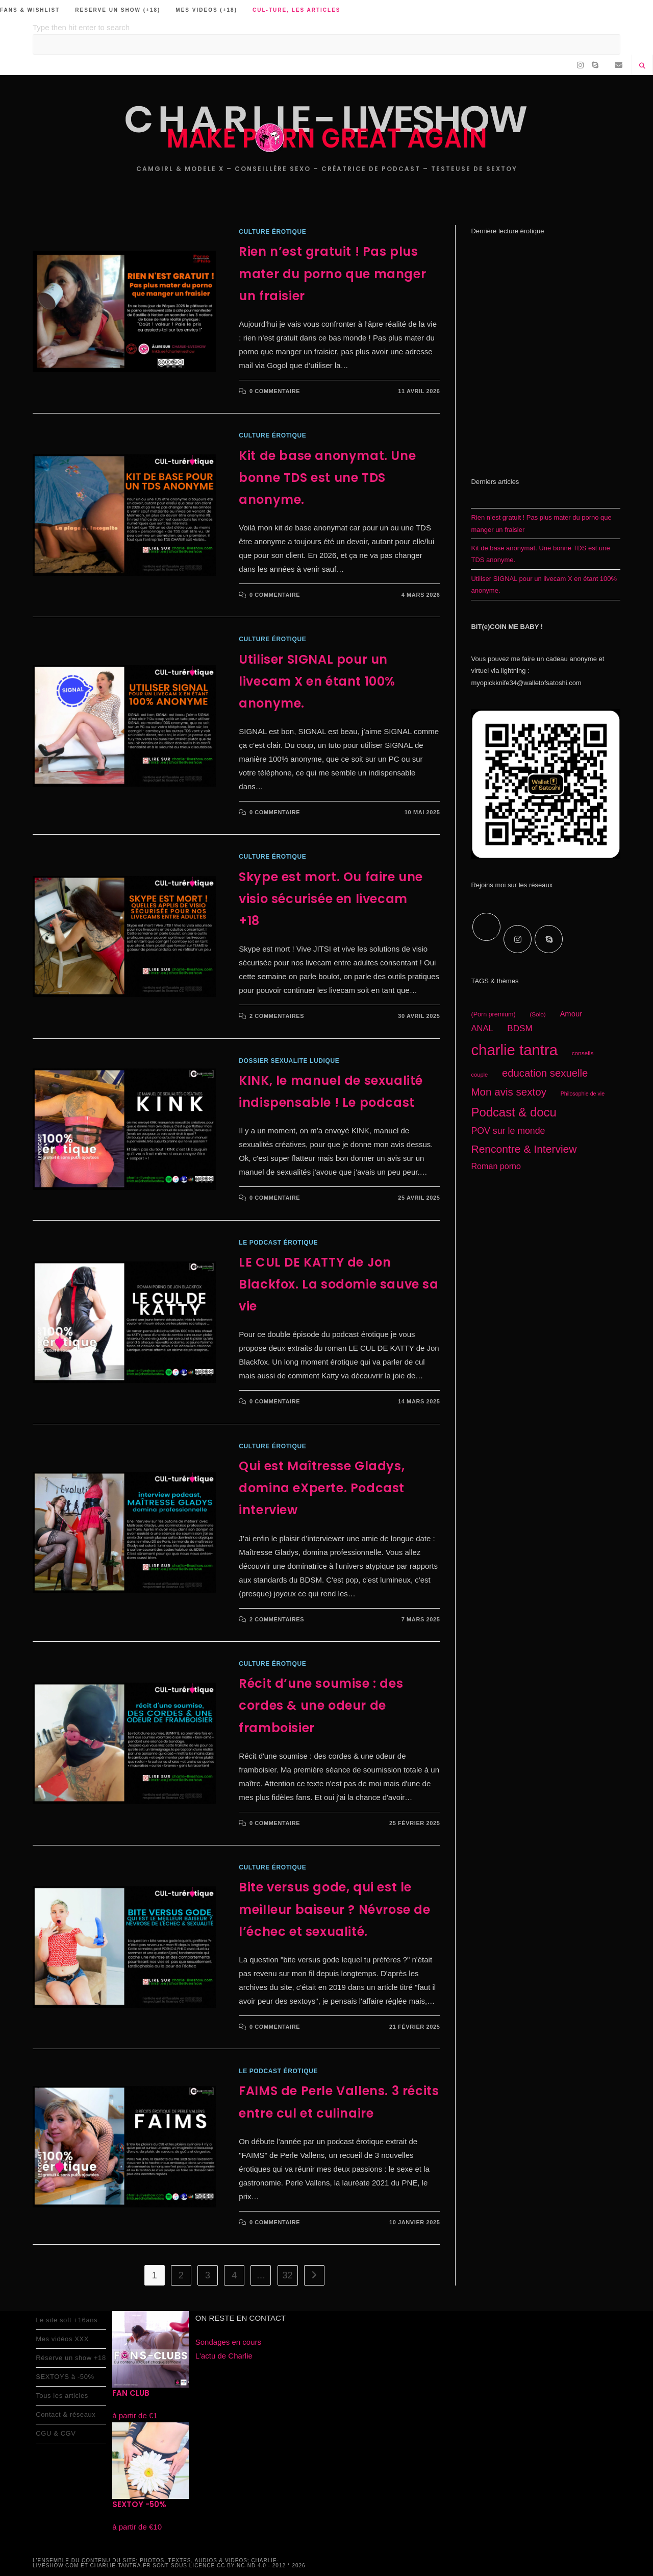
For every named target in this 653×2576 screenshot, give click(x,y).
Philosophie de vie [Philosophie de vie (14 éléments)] (583, 1093)
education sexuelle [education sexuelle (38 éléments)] (545, 1073)
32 (288, 2275)
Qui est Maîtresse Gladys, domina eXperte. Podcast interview (322, 1487)
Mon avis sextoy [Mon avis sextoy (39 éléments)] (508, 1092)
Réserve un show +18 (71, 2358)
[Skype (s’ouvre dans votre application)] (595, 65)
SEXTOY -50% (139, 2504)
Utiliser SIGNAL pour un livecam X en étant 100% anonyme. (317, 681)
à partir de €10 (137, 2526)
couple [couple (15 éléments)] (479, 1075)
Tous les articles (62, 2395)
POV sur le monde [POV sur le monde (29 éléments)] (508, 1131)
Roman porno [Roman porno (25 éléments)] (496, 1166)
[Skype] (549, 939)
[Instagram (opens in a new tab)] (580, 65)
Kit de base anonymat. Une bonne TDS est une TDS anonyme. (327, 477)
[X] (486, 927)
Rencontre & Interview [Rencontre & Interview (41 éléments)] (523, 1149)
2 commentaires (276, 1016)
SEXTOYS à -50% (65, 2376)
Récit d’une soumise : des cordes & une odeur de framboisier (321, 1705)
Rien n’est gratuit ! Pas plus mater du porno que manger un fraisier (332, 273)
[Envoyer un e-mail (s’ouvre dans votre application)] (618, 65)
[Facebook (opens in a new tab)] (569, 65)
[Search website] (642, 66)
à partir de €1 (134, 2415)
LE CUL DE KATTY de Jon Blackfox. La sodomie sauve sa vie (338, 1284)
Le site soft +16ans (66, 2320)
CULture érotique (272, 231)
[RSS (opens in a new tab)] (606, 65)
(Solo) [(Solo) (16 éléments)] (538, 1014)
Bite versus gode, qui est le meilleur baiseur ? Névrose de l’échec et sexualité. (334, 1909)
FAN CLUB (130, 2393)
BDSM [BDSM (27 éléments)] (519, 1028)
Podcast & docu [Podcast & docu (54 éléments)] (513, 1112)
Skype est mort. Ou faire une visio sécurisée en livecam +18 (331, 898)
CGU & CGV (56, 2433)
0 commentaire (274, 391)
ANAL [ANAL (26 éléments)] (482, 1028)
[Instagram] (518, 939)
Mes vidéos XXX (62, 2339)
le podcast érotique (278, 1242)
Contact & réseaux (65, 2414)
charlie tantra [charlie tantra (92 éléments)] (514, 1049)
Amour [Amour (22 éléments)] (571, 1014)
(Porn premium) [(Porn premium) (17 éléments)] (493, 1014)
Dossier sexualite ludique (289, 1060)
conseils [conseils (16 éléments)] (583, 1053)
